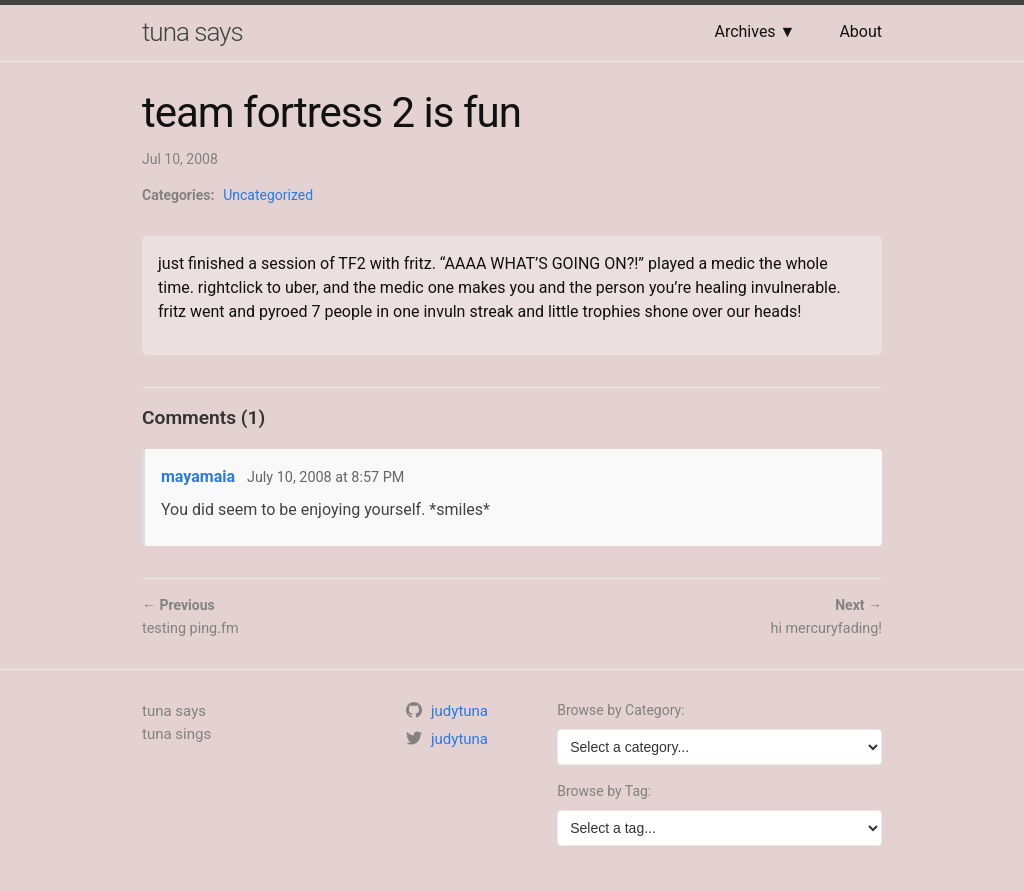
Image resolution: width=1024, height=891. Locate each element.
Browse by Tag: (604, 791)
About (860, 31)
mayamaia (198, 476)
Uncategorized (268, 195)
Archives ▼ (754, 31)
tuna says (192, 32)
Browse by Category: (620, 710)
